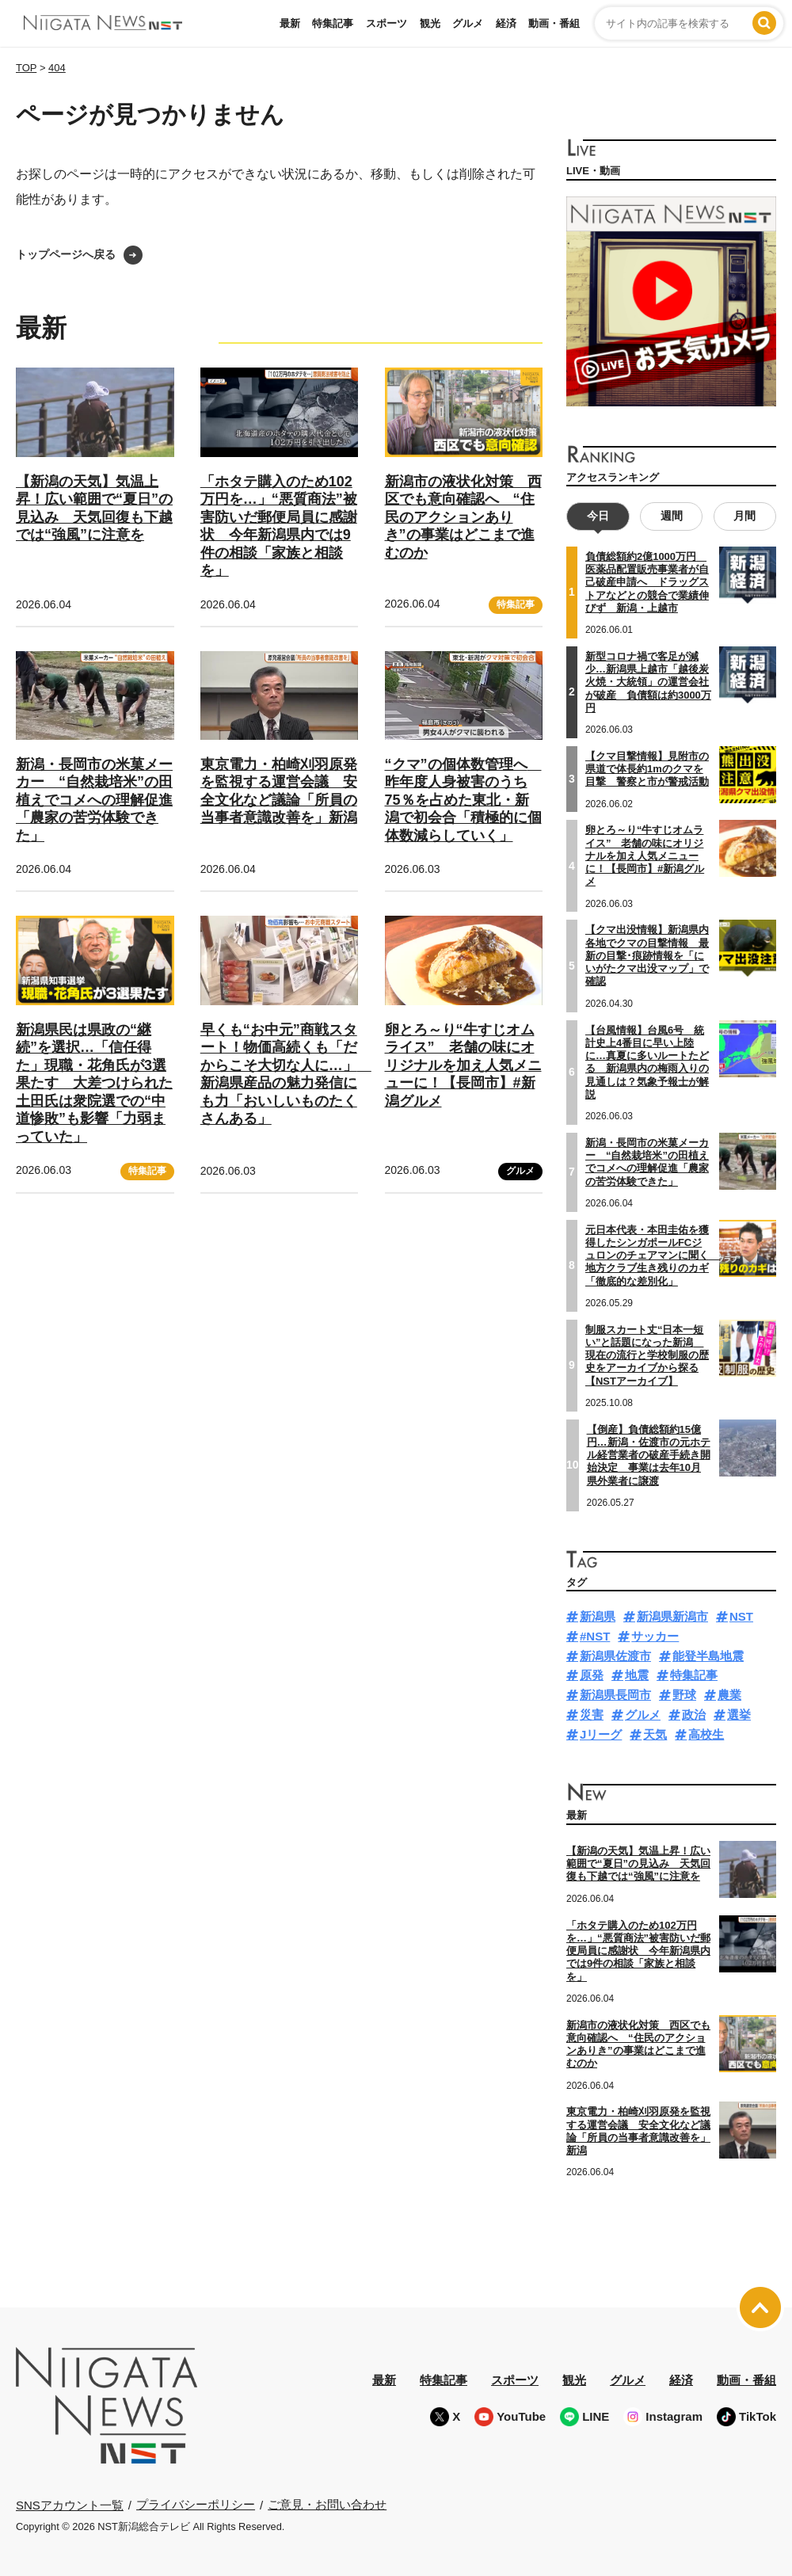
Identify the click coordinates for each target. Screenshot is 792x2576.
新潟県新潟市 (672, 1616)
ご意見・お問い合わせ (327, 2504)
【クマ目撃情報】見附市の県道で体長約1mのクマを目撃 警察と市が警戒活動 (647, 769)
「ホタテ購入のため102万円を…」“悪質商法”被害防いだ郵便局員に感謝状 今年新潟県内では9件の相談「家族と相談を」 (638, 1950)
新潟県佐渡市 (615, 1656)
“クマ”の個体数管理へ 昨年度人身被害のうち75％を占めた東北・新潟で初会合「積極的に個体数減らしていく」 (463, 800)
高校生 (706, 1734)
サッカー (655, 1636)
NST (741, 1616)
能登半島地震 (708, 1656)
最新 (290, 23)
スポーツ (386, 23)
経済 (506, 23)
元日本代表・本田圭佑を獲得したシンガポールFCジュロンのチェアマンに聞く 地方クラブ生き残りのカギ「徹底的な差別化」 (652, 1254)
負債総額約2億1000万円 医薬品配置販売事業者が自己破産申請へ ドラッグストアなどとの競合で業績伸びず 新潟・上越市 (647, 582)
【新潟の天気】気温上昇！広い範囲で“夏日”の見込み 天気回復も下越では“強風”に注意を (638, 1864)
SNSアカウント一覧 (70, 2504)
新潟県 (597, 1616)
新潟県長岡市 (615, 1694)
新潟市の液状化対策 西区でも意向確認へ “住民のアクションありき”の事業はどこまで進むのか (463, 517)
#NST (595, 1636)
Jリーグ (601, 1734)
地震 (637, 1675)
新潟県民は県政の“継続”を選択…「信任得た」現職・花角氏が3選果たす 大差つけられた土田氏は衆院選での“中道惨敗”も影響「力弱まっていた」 (94, 1083)
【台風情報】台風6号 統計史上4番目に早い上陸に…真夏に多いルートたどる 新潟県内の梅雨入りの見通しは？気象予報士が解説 (647, 1061)
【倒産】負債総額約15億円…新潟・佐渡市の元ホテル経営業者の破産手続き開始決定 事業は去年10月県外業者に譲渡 (648, 1454)
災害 (592, 1714)
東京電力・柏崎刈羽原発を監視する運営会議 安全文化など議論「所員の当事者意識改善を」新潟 (638, 2130)
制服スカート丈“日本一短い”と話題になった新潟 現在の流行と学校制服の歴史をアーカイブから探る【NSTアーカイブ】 (647, 1354)
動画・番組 (554, 23)
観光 (430, 23)
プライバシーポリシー (195, 2504)
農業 (729, 1694)
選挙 (739, 1714)
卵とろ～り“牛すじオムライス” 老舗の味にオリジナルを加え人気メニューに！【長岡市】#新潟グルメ (463, 1065)
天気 (655, 1734)
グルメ (467, 23)
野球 (684, 1694)
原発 (592, 1675)
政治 (694, 1714)
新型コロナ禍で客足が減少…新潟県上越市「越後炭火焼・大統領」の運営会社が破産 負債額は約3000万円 (648, 682)
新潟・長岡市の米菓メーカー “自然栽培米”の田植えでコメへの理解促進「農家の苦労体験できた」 (94, 800)
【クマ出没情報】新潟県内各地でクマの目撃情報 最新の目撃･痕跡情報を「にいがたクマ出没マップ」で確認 (647, 955)
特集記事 (332, 23)
